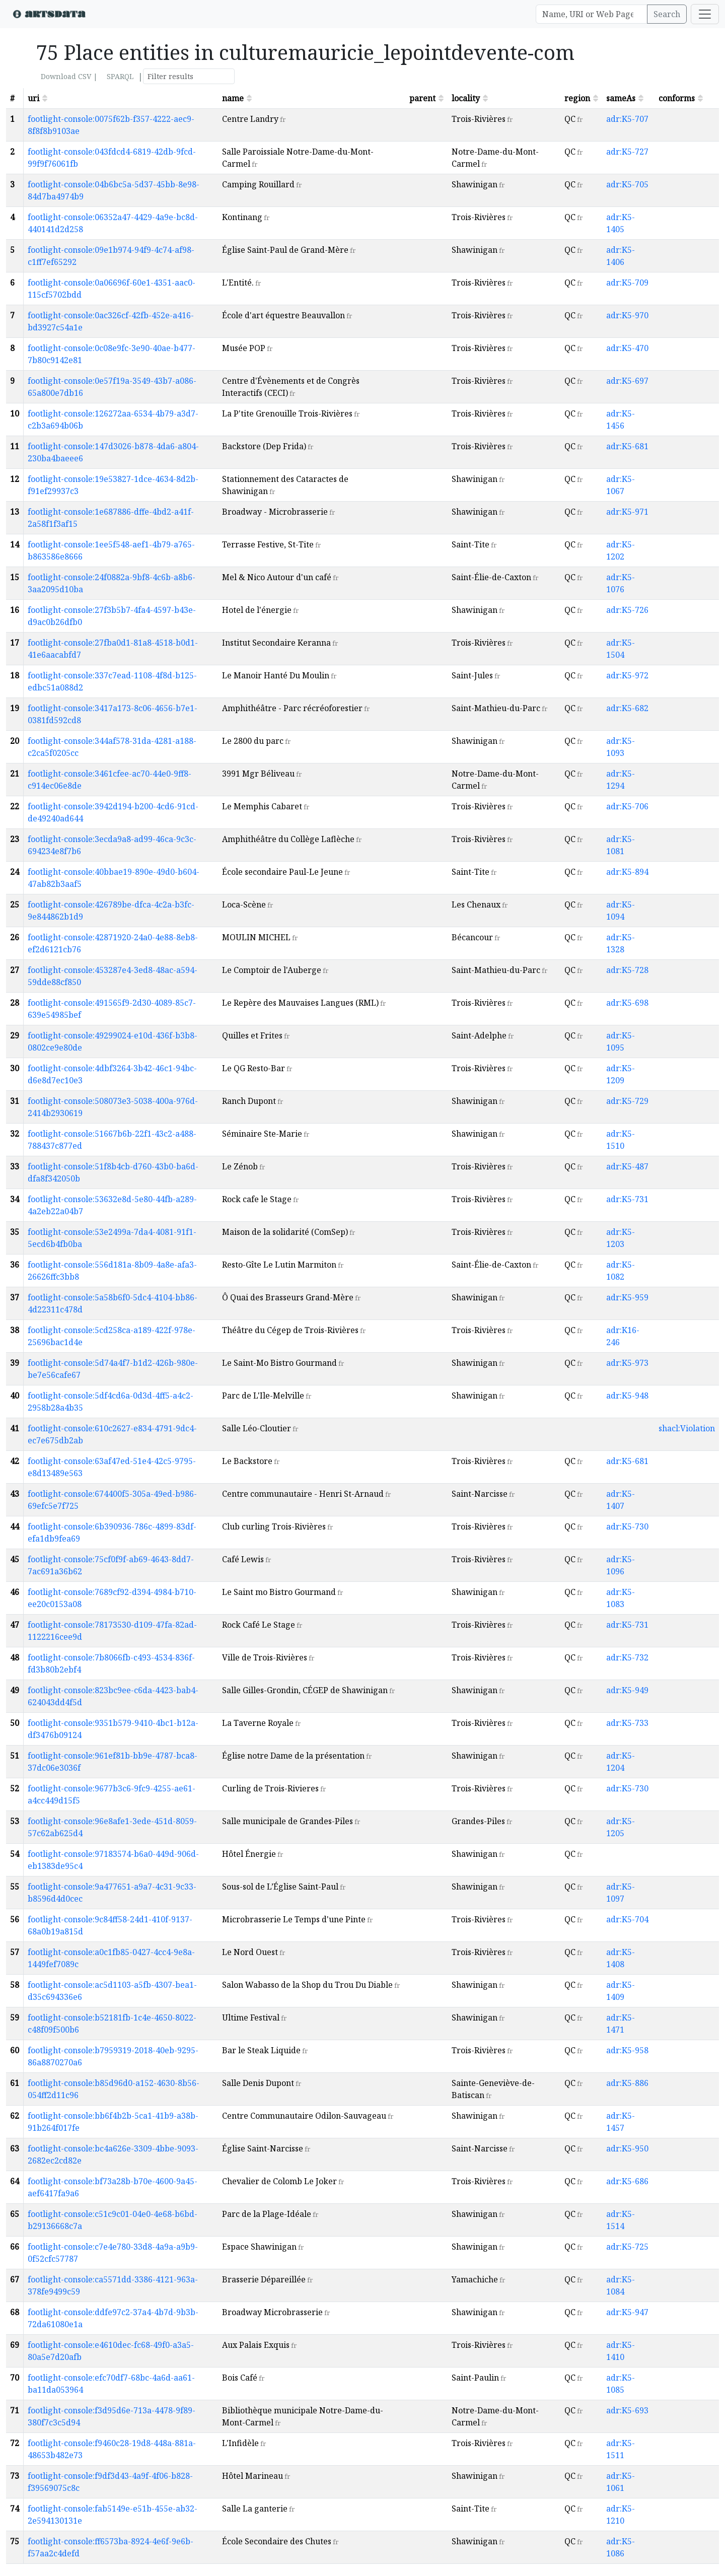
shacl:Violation (687, 1428)
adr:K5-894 (627, 871)
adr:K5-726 (627, 609)
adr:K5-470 (627, 348)
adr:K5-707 (627, 118)
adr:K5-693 (627, 2410)
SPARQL (120, 76)
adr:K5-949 (627, 1690)
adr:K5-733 (627, 1722)
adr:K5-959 (627, 1297)
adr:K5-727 (627, 151)
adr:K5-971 (627, 511)
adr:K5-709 (627, 282)
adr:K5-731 (627, 1199)
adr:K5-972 (627, 675)
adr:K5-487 (627, 1166)
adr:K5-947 (627, 2312)
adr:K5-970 (627, 315)
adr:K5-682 (627, 708)
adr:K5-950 (627, 2148)
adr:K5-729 (627, 1100)
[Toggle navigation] (705, 14)
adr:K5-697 (627, 380)
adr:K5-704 (627, 1919)
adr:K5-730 (627, 1526)
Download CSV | (69, 76)
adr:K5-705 (627, 184)
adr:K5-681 (627, 446)
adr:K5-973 (627, 1362)
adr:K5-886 (627, 2082)
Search (667, 14)
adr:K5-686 (627, 2181)
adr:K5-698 (627, 1002)
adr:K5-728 (627, 970)
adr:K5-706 (627, 806)
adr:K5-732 (627, 1657)
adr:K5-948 (627, 1395)
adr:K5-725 (627, 2246)
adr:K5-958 (627, 2050)
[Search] (591, 14)
